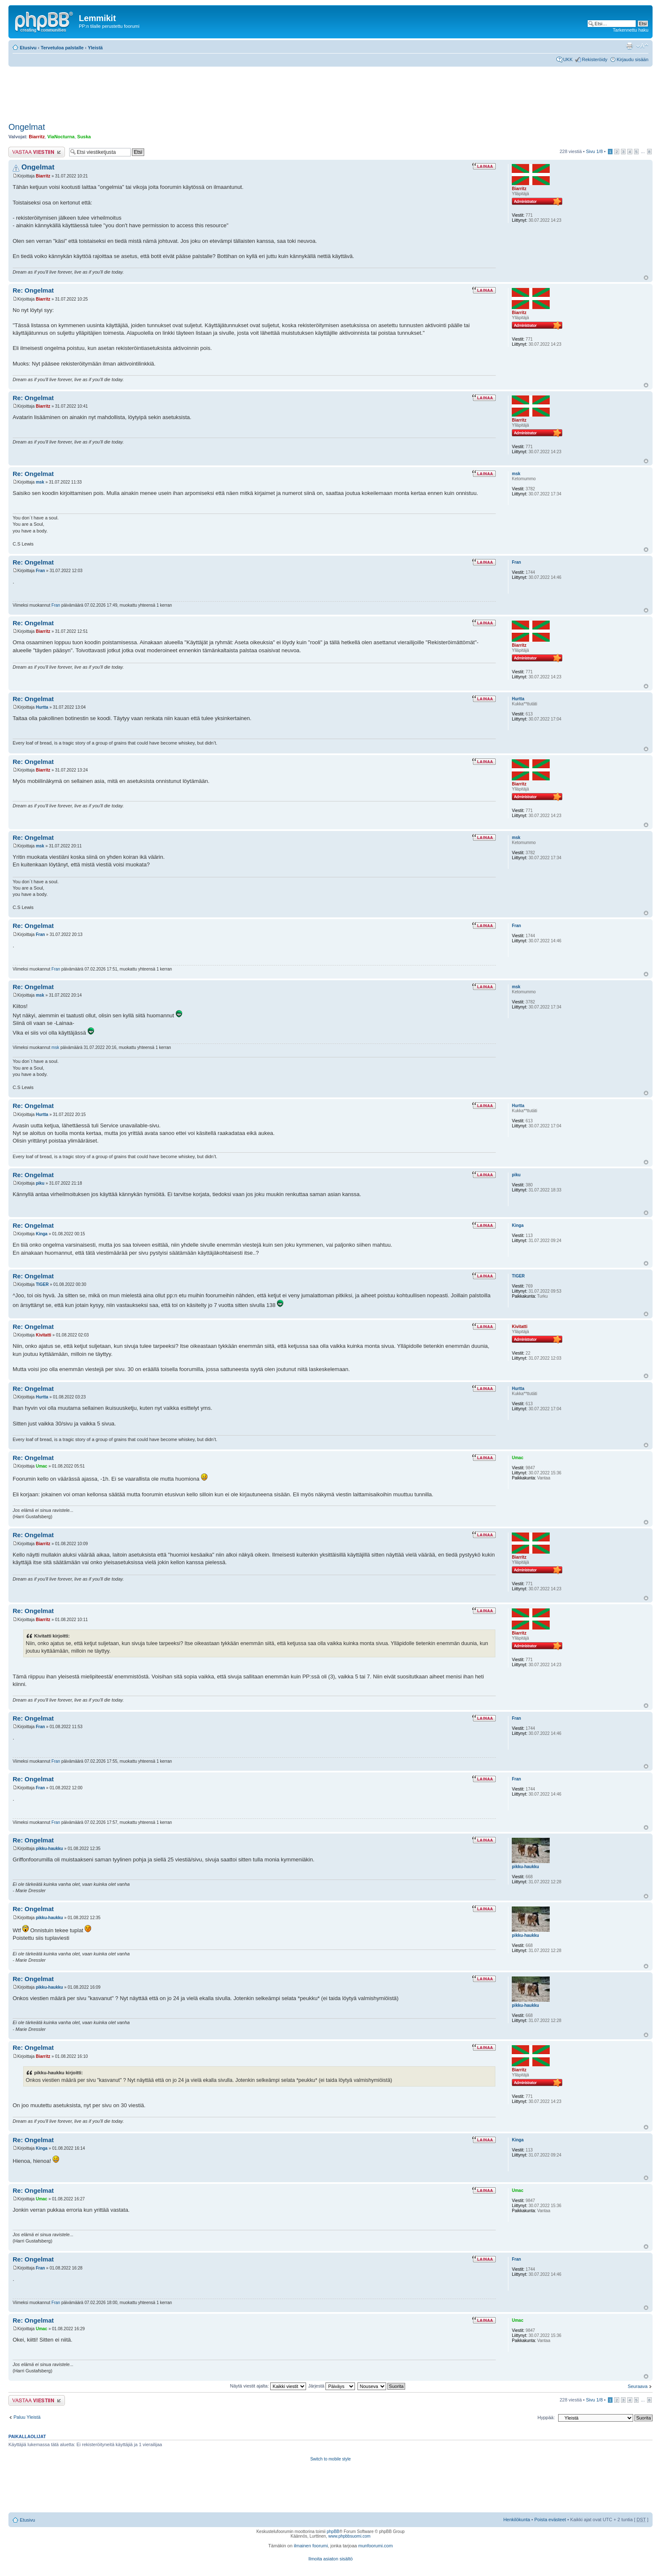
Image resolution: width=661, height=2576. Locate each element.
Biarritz (37, 136)
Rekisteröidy (594, 59)
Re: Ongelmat (33, 290)
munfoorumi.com (375, 2545)
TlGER (42, 1284)
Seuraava (638, 2386)
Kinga (42, 1234)
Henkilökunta (516, 2519)
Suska (84, 136)
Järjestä (331, 2385)
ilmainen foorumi (311, 2545)
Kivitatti (43, 1335)
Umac (41, 1466)
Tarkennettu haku (630, 29)
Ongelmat (26, 127)
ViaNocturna (61, 136)
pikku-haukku (49, 1848)
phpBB (333, 2531)
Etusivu (28, 47)
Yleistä (95, 47)
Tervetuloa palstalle (62, 47)
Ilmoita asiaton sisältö (330, 2558)
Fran (40, 570)
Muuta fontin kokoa (642, 46)
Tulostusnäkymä (629, 46)
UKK (568, 59)
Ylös (646, 277)
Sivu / (594, 151)
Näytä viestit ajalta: (268, 2385)
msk (40, 482)
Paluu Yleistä (26, 2417)
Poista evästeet (550, 2519)
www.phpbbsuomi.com (349, 2536)
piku (40, 1183)
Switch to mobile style (330, 2459)
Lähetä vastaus (36, 152)
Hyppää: (546, 2417)
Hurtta (42, 707)
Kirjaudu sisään (632, 59)
